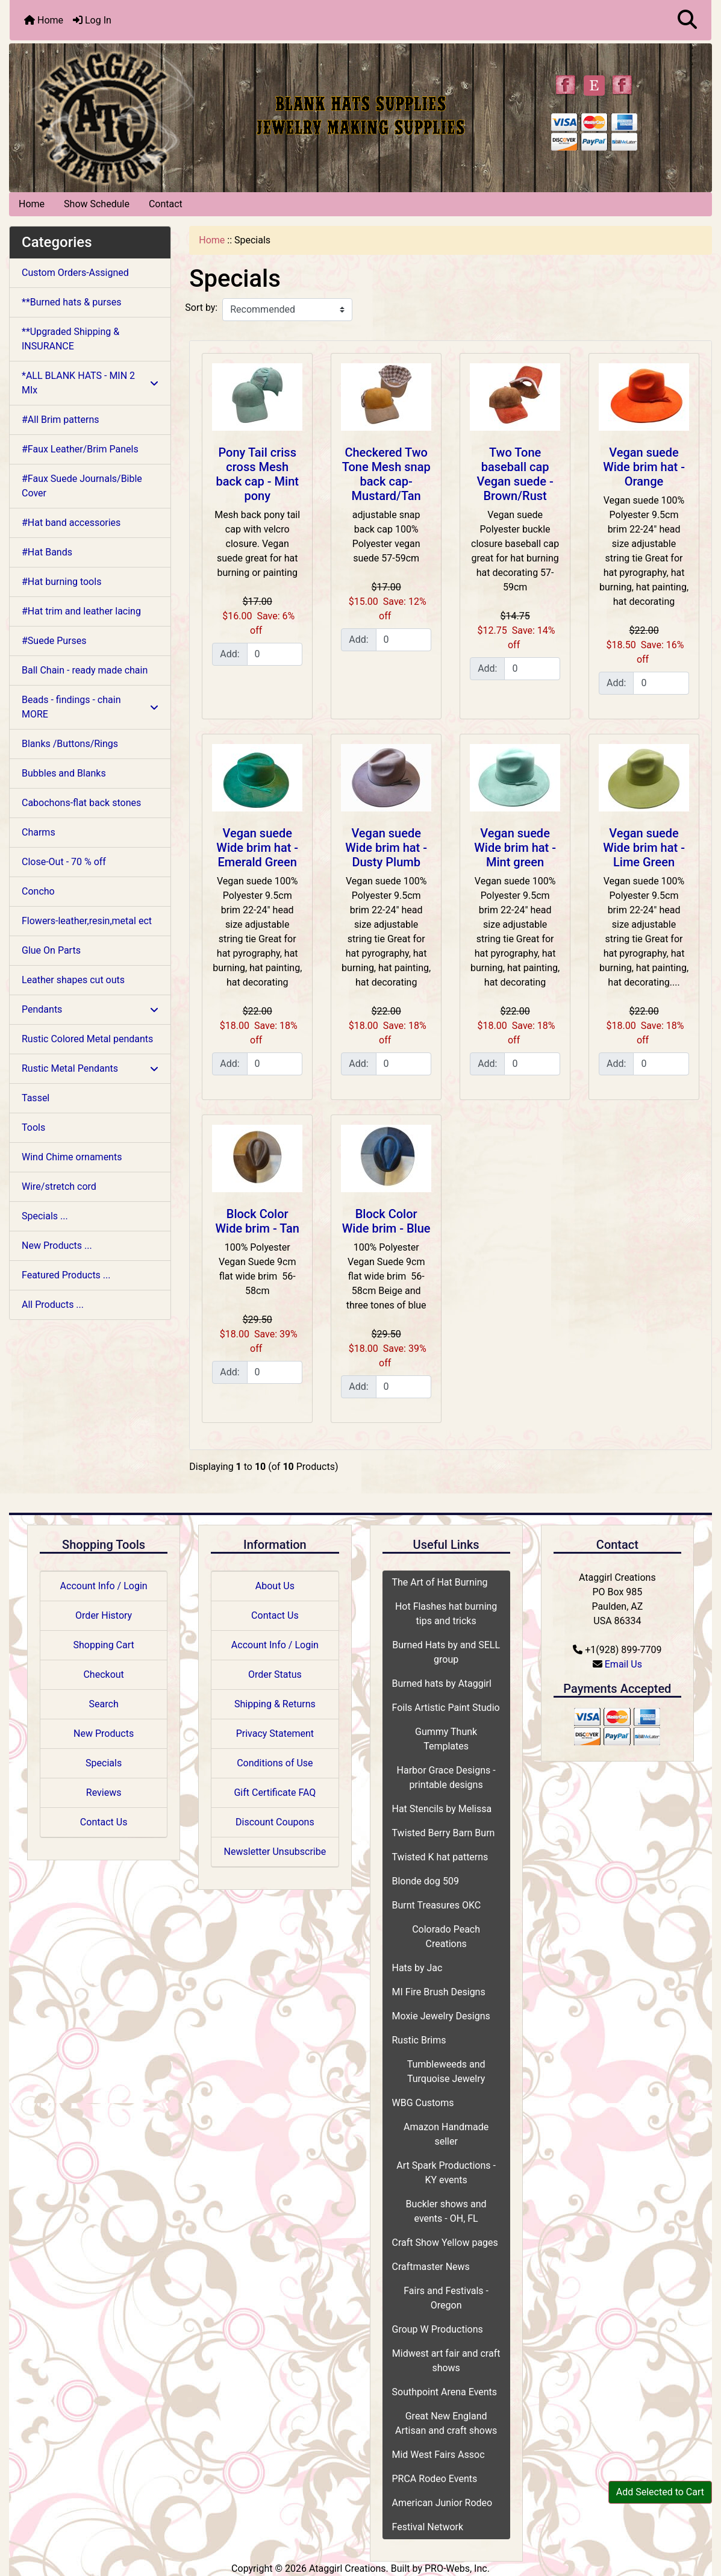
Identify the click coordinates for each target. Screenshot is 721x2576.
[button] (687, 20)
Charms (38, 832)
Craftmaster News (431, 2266)
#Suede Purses (54, 640)
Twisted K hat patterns (440, 1857)
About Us (275, 1586)
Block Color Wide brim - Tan (257, 1221)
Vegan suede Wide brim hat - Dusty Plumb (386, 847)
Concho (38, 891)
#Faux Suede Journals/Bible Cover (82, 486)
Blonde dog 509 (425, 1881)
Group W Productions (437, 2329)
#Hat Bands (47, 552)
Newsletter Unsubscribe (275, 1851)
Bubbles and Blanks (64, 773)
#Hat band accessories (71, 522)
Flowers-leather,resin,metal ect (87, 921)
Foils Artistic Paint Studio (446, 1707)
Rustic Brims (419, 2040)
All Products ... (53, 1304)
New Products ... (57, 1245)
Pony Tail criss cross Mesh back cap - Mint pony (257, 474)
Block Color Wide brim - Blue (386, 1221)
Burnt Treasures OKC (436, 1905)
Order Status (275, 1674)
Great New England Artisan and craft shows (446, 2423)
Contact (166, 204)
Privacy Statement (275, 1733)
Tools (33, 1127)
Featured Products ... (66, 1275)
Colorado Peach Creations (446, 1936)
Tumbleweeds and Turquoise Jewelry (446, 2071)
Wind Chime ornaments (72, 1157)
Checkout (103, 1674)
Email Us (623, 1664)
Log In (92, 20)
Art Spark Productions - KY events (446, 2173)
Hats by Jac (417, 1968)
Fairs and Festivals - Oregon (446, 2298)
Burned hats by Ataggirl (442, 1683)
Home (43, 20)
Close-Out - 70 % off (64, 862)
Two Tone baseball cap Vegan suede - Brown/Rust (514, 474)
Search (104, 1704)
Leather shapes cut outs (73, 980)
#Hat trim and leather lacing (81, 611)
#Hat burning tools (61, 581)
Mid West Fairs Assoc (438, 2454)
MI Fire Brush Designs (438, 1992)
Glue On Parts (51, 950)
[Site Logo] (126, 114)
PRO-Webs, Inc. (457, 2568)
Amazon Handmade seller (446, 2134)
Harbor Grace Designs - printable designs (446, 1777)
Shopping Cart (103, 1645)
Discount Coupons (275, 1822)
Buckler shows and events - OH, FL (446, 2211)
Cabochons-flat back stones (81, 802)
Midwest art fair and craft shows (446, 2361)
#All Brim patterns (60, 419)
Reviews (104, 1792)
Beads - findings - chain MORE (90, 707)
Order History (103, 1615)
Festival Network (428, 2527)
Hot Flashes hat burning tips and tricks (446, 1614)
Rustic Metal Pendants (90, 1068)
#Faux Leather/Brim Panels (80, 449)
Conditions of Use (275, 1763)
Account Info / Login (104, 1586)
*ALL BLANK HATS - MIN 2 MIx (90, 383)
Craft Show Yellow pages (445, 2242)
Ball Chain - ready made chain (85, 670)
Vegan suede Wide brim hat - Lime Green (644, 847)
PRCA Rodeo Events (435, 2478)
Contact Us (104, 1822)
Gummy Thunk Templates (446, 1739)
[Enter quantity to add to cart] (275, 654)
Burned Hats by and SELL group (446, 1652)
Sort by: (201, 307)
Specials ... (45, 1216)
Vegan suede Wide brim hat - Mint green (515, 847)
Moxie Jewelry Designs (441, 2016)
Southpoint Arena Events (445, 2392)
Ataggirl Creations (347, 2568)
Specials (104, 1763)
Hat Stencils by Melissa (442, 1809)
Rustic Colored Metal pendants (87, 1039)
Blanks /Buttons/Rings (70, 743)
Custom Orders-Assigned (75, 272)
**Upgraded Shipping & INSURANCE (70, 339)
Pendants (90, 1009)
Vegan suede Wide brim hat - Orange (644, 467)
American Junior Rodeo (442, 2503)
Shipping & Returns (275, 1704)
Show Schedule (97, 204)
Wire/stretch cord (59, 1186)
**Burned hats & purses (71, 302)
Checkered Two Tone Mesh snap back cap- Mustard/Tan (386, 474)
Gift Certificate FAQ (275, 1792)
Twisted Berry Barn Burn (443, 1833)
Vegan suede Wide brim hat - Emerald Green (257, 847)
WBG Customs (423, 2103)
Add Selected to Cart (660, 2492)
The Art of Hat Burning (440, 1582)
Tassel (35, 1098)
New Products (103, 1733)
